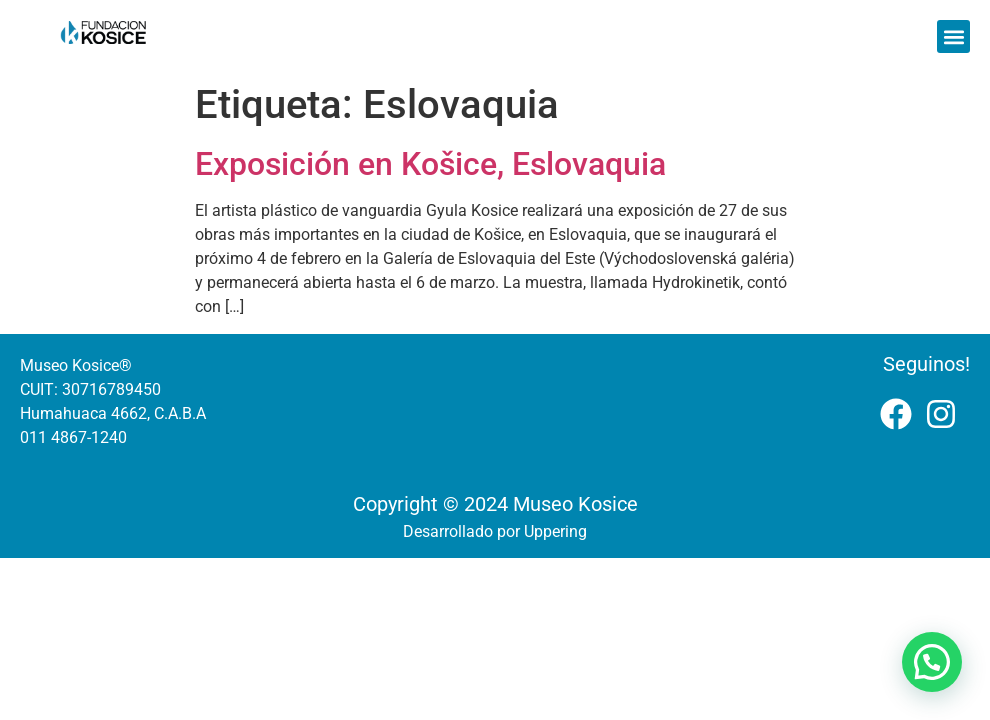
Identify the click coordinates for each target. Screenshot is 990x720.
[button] (953, 36)
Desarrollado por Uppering (495, 531)
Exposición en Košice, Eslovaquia (430, 164)
